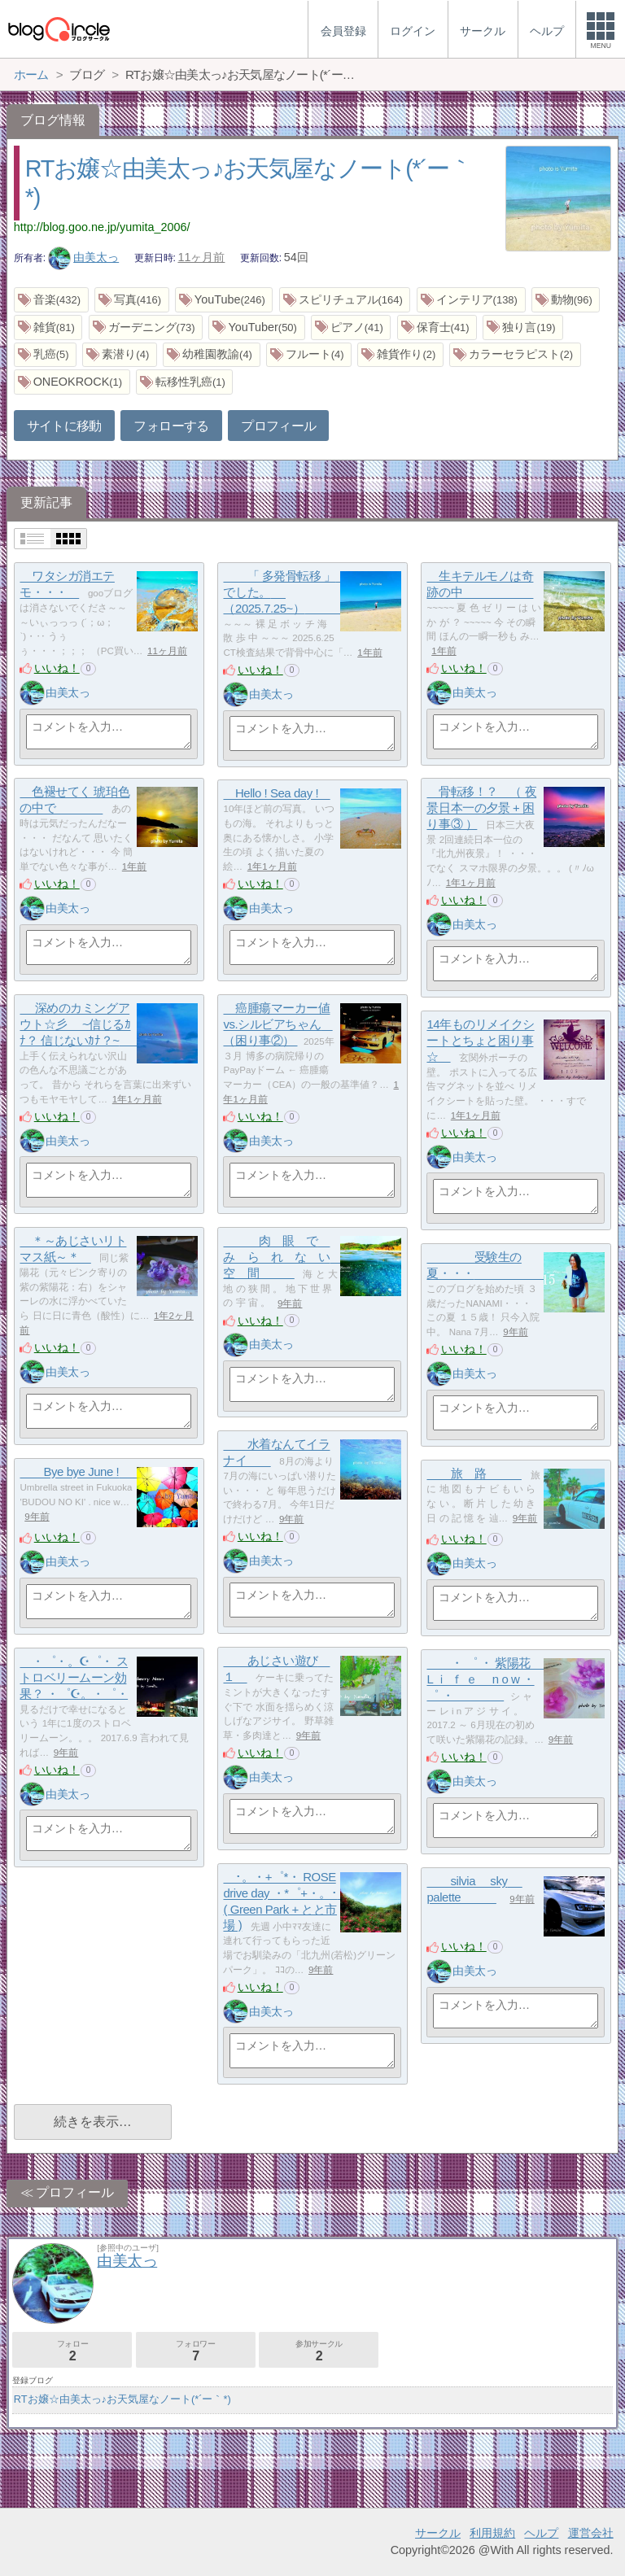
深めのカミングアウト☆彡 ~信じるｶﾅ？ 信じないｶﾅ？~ (81, 1024)
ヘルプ (541, 2532)
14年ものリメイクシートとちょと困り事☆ (480, 1040)
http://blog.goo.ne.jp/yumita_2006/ (102, 227)
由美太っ (84, 257)
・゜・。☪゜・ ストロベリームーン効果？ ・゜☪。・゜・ (74, 1678)
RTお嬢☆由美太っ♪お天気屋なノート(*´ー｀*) (122, 2399)
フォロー (72, 2351)
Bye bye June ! (81, 1472)
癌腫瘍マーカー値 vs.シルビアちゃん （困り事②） (277, 1024)
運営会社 (591, 2532)
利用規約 (492, 2532)
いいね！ (57, 668)
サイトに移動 (64, 426)
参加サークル (318, 2351)
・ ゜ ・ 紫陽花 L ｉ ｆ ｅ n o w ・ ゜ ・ (485, 1679)
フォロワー (196, 2351)
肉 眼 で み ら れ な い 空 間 (282, 1257)
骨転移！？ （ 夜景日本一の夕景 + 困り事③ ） (481, 808)
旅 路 (473, 1474)
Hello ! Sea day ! (276, 794)
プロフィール (278, 426)
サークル (438, 2532)
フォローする (170, 426)
